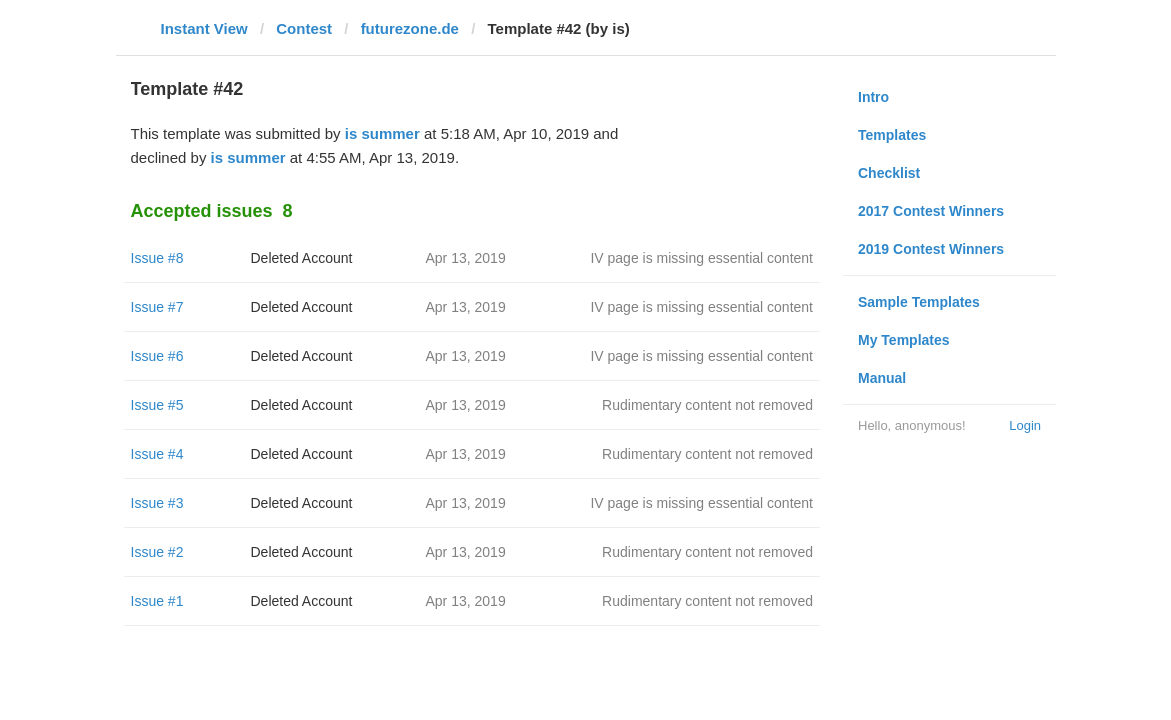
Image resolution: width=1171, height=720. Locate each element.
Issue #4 (157, 454)
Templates (892, 135)
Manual (882, 378)
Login (1025, 425)
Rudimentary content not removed (707, 405)
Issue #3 (157, 503)
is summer (382, 133)
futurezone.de (410, 28)
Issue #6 (157, 356)
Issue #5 (157, 405)
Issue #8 (157, 258)
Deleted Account (302, 258)
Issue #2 (157, 552)
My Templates (904, 340)
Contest (304, 28)
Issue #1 (157, 601)
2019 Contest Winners (931, 249)
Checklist (889, 173)
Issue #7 (157, 307)
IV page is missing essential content (701, 258)
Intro (873, 97)
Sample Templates (919, 302)
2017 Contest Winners (931, 211)
